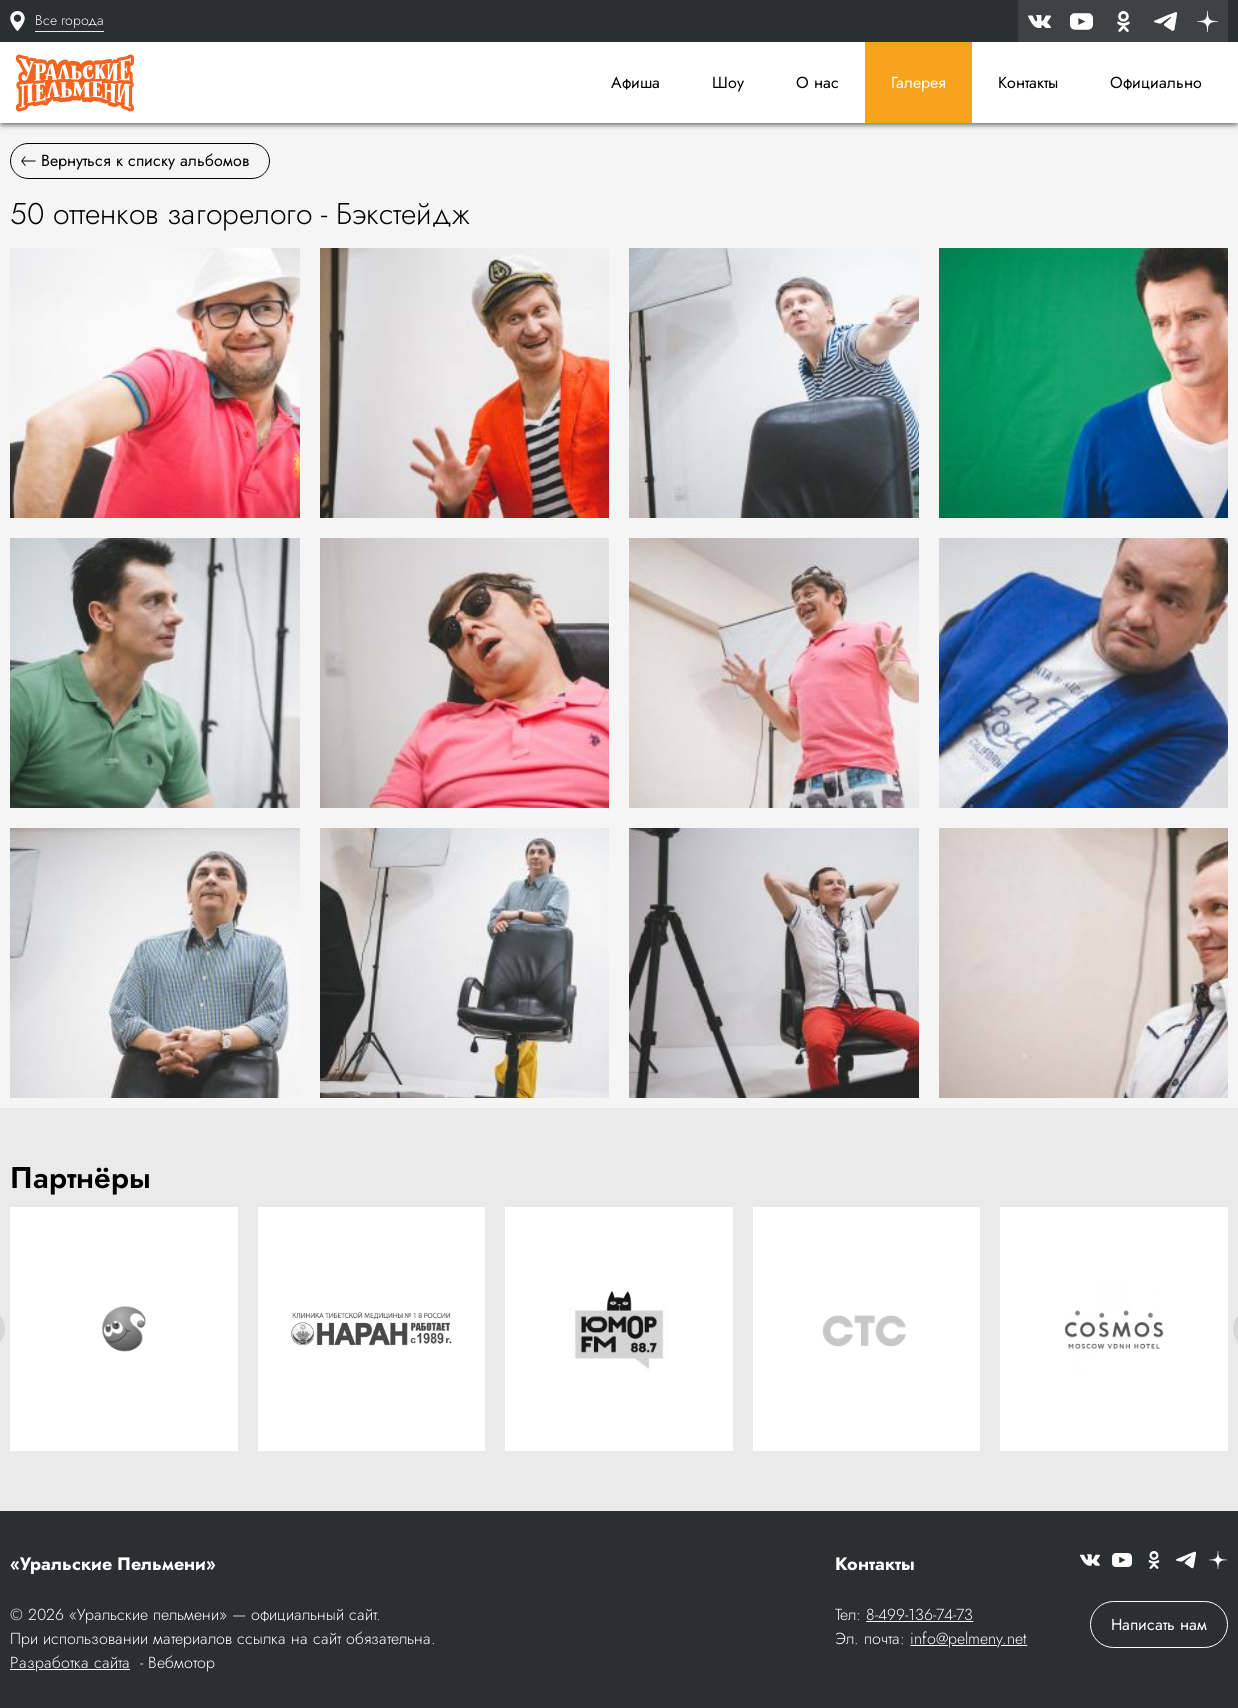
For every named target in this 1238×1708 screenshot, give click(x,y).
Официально (1156, 82)
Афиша (635, 82)
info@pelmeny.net (968, 1638)
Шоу (728, 82)
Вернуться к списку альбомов (135, 160)
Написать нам (1159, 1624)
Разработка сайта (70, 1662)
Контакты (1028, 82)
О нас (817, 82)
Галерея (918, 82)
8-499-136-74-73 (919, 1614)
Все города (69, 20)
